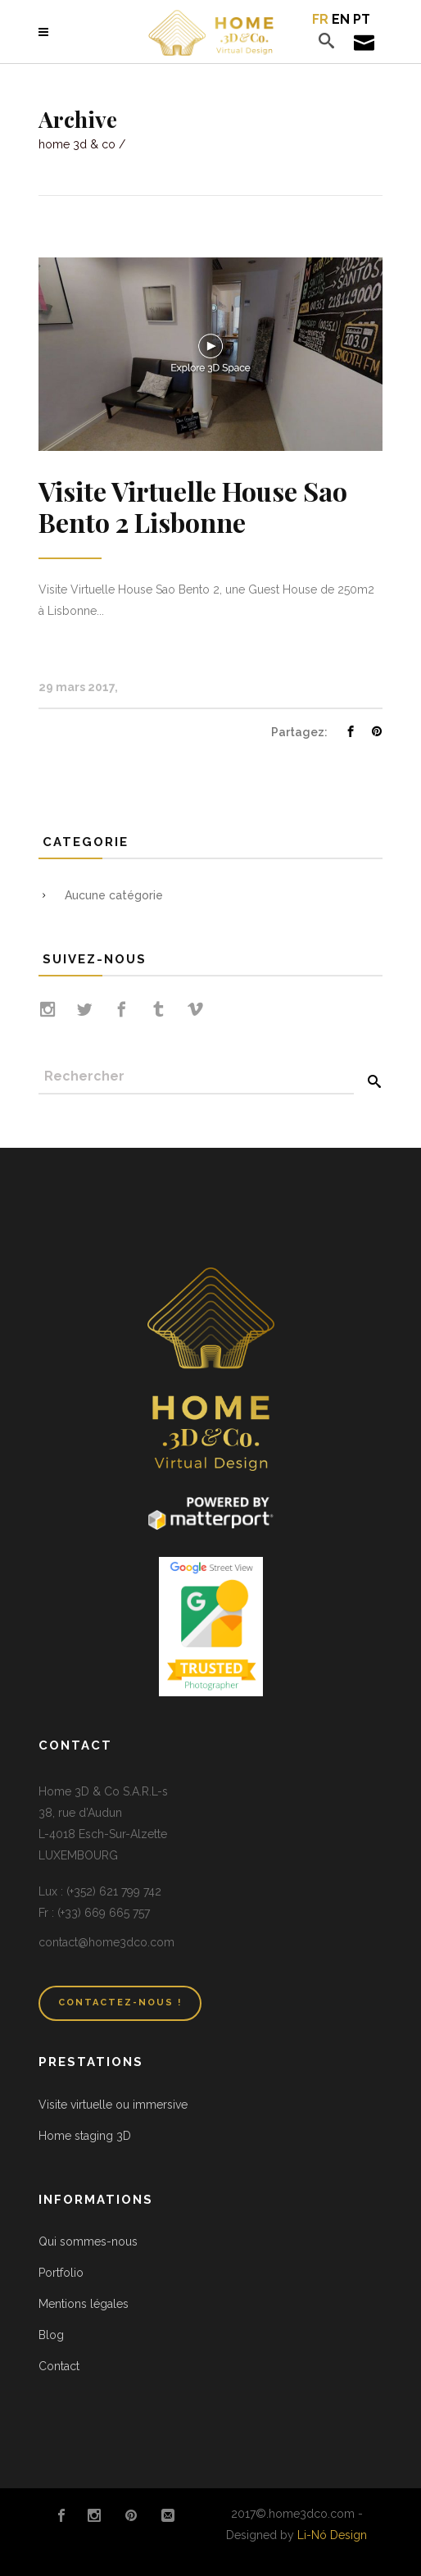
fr (320, 19)
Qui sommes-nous (88, 2241)
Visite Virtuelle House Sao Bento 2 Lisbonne (192, 506)
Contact (58, 2366)
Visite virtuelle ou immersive (113, 2104)
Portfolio (61, 2272)
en (341, 19)
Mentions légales (83, 2303)
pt (361, 19)
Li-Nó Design (332, 2535)
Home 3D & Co (76, 144)
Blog (51, 2335)
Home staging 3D (84, 2135)
